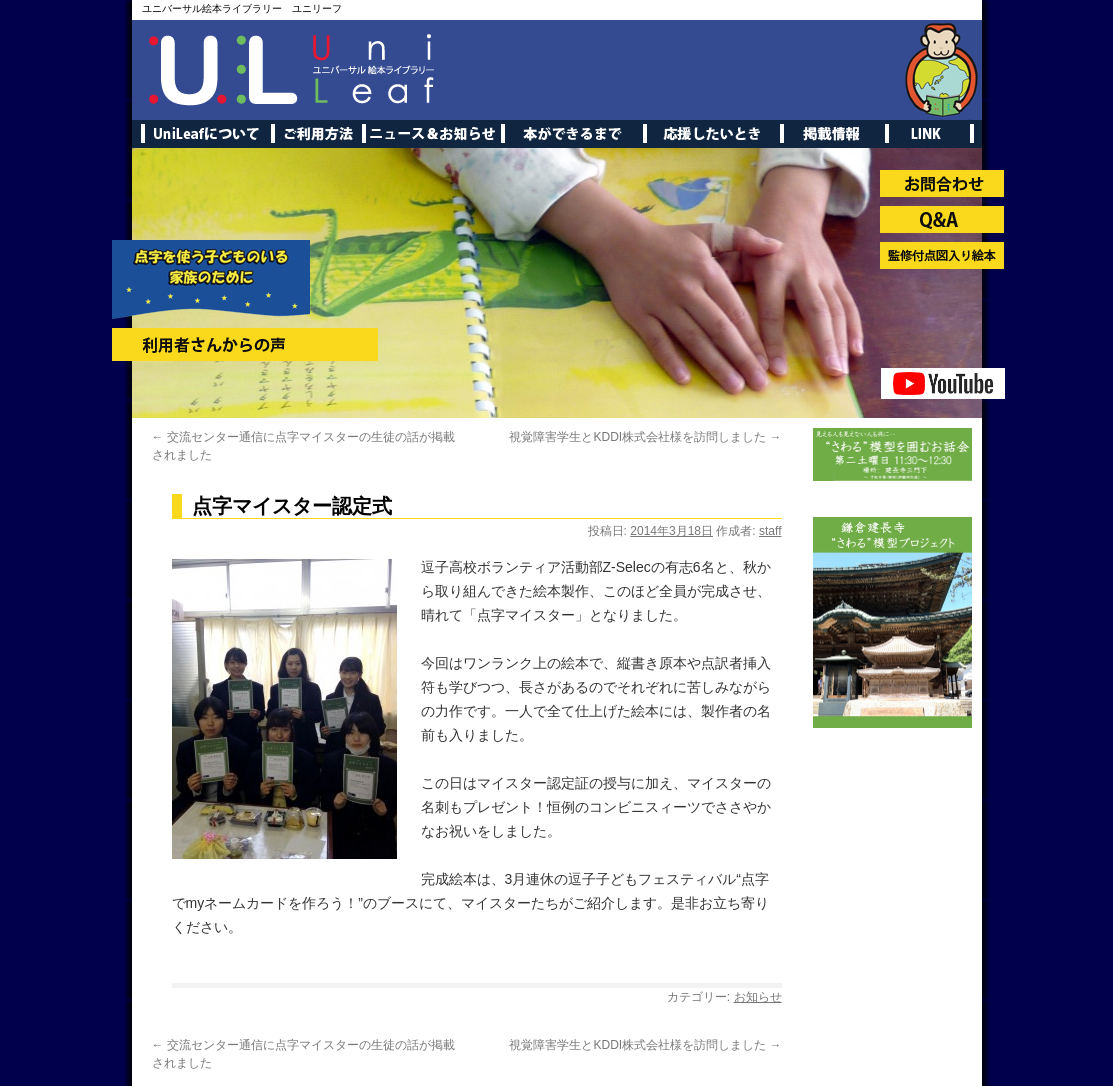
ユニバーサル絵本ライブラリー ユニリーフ (242, 8)
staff (770, 531)
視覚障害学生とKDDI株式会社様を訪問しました (645, 437)
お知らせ (758, 997)
